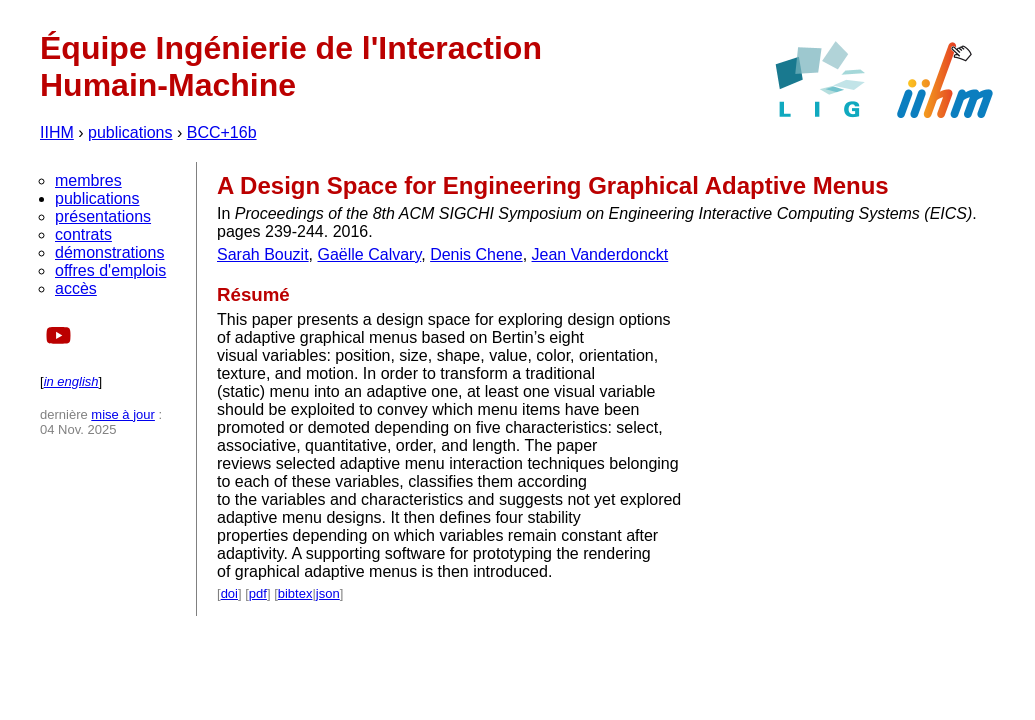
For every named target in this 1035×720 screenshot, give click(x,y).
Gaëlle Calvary (370, 254)
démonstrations (109, 252)
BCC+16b (222, 132)
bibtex (295, 593)
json (328, 593)
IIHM (57, 132)
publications (130, 132)
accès (76, 288)
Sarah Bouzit (263, 254)
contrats (83, 234)
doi (229, 593)
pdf (258, 593)
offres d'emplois (110, 270)
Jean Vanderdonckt (600, 254)
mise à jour (123, 414)
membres (88, 180)
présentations (103, 216)
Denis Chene (476, 254)
